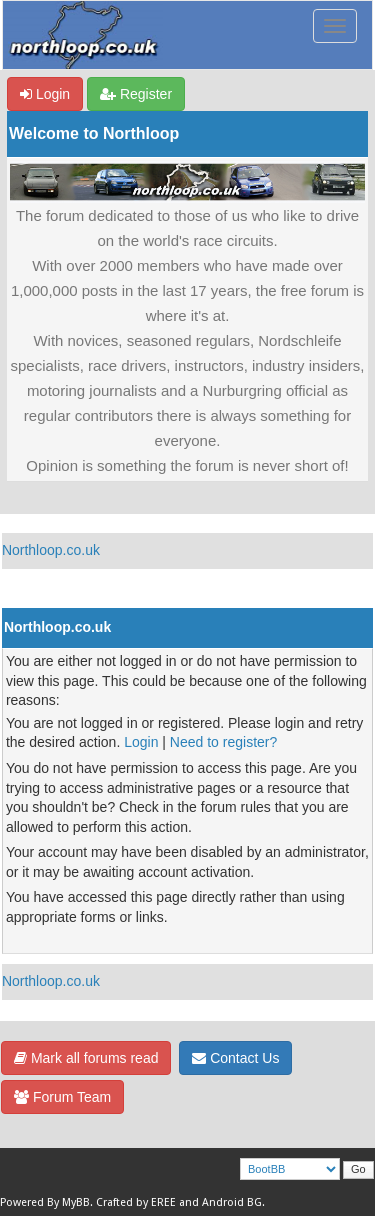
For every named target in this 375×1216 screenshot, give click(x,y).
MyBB (76, 1202)
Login (45, 94)
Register (136, 94)
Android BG (232, 1202)
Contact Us (235, 1058)
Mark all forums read (86, 1058)
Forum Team (62, 1097)
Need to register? (223, 742)
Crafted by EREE (136, 1202)
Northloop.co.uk (51, 550)
